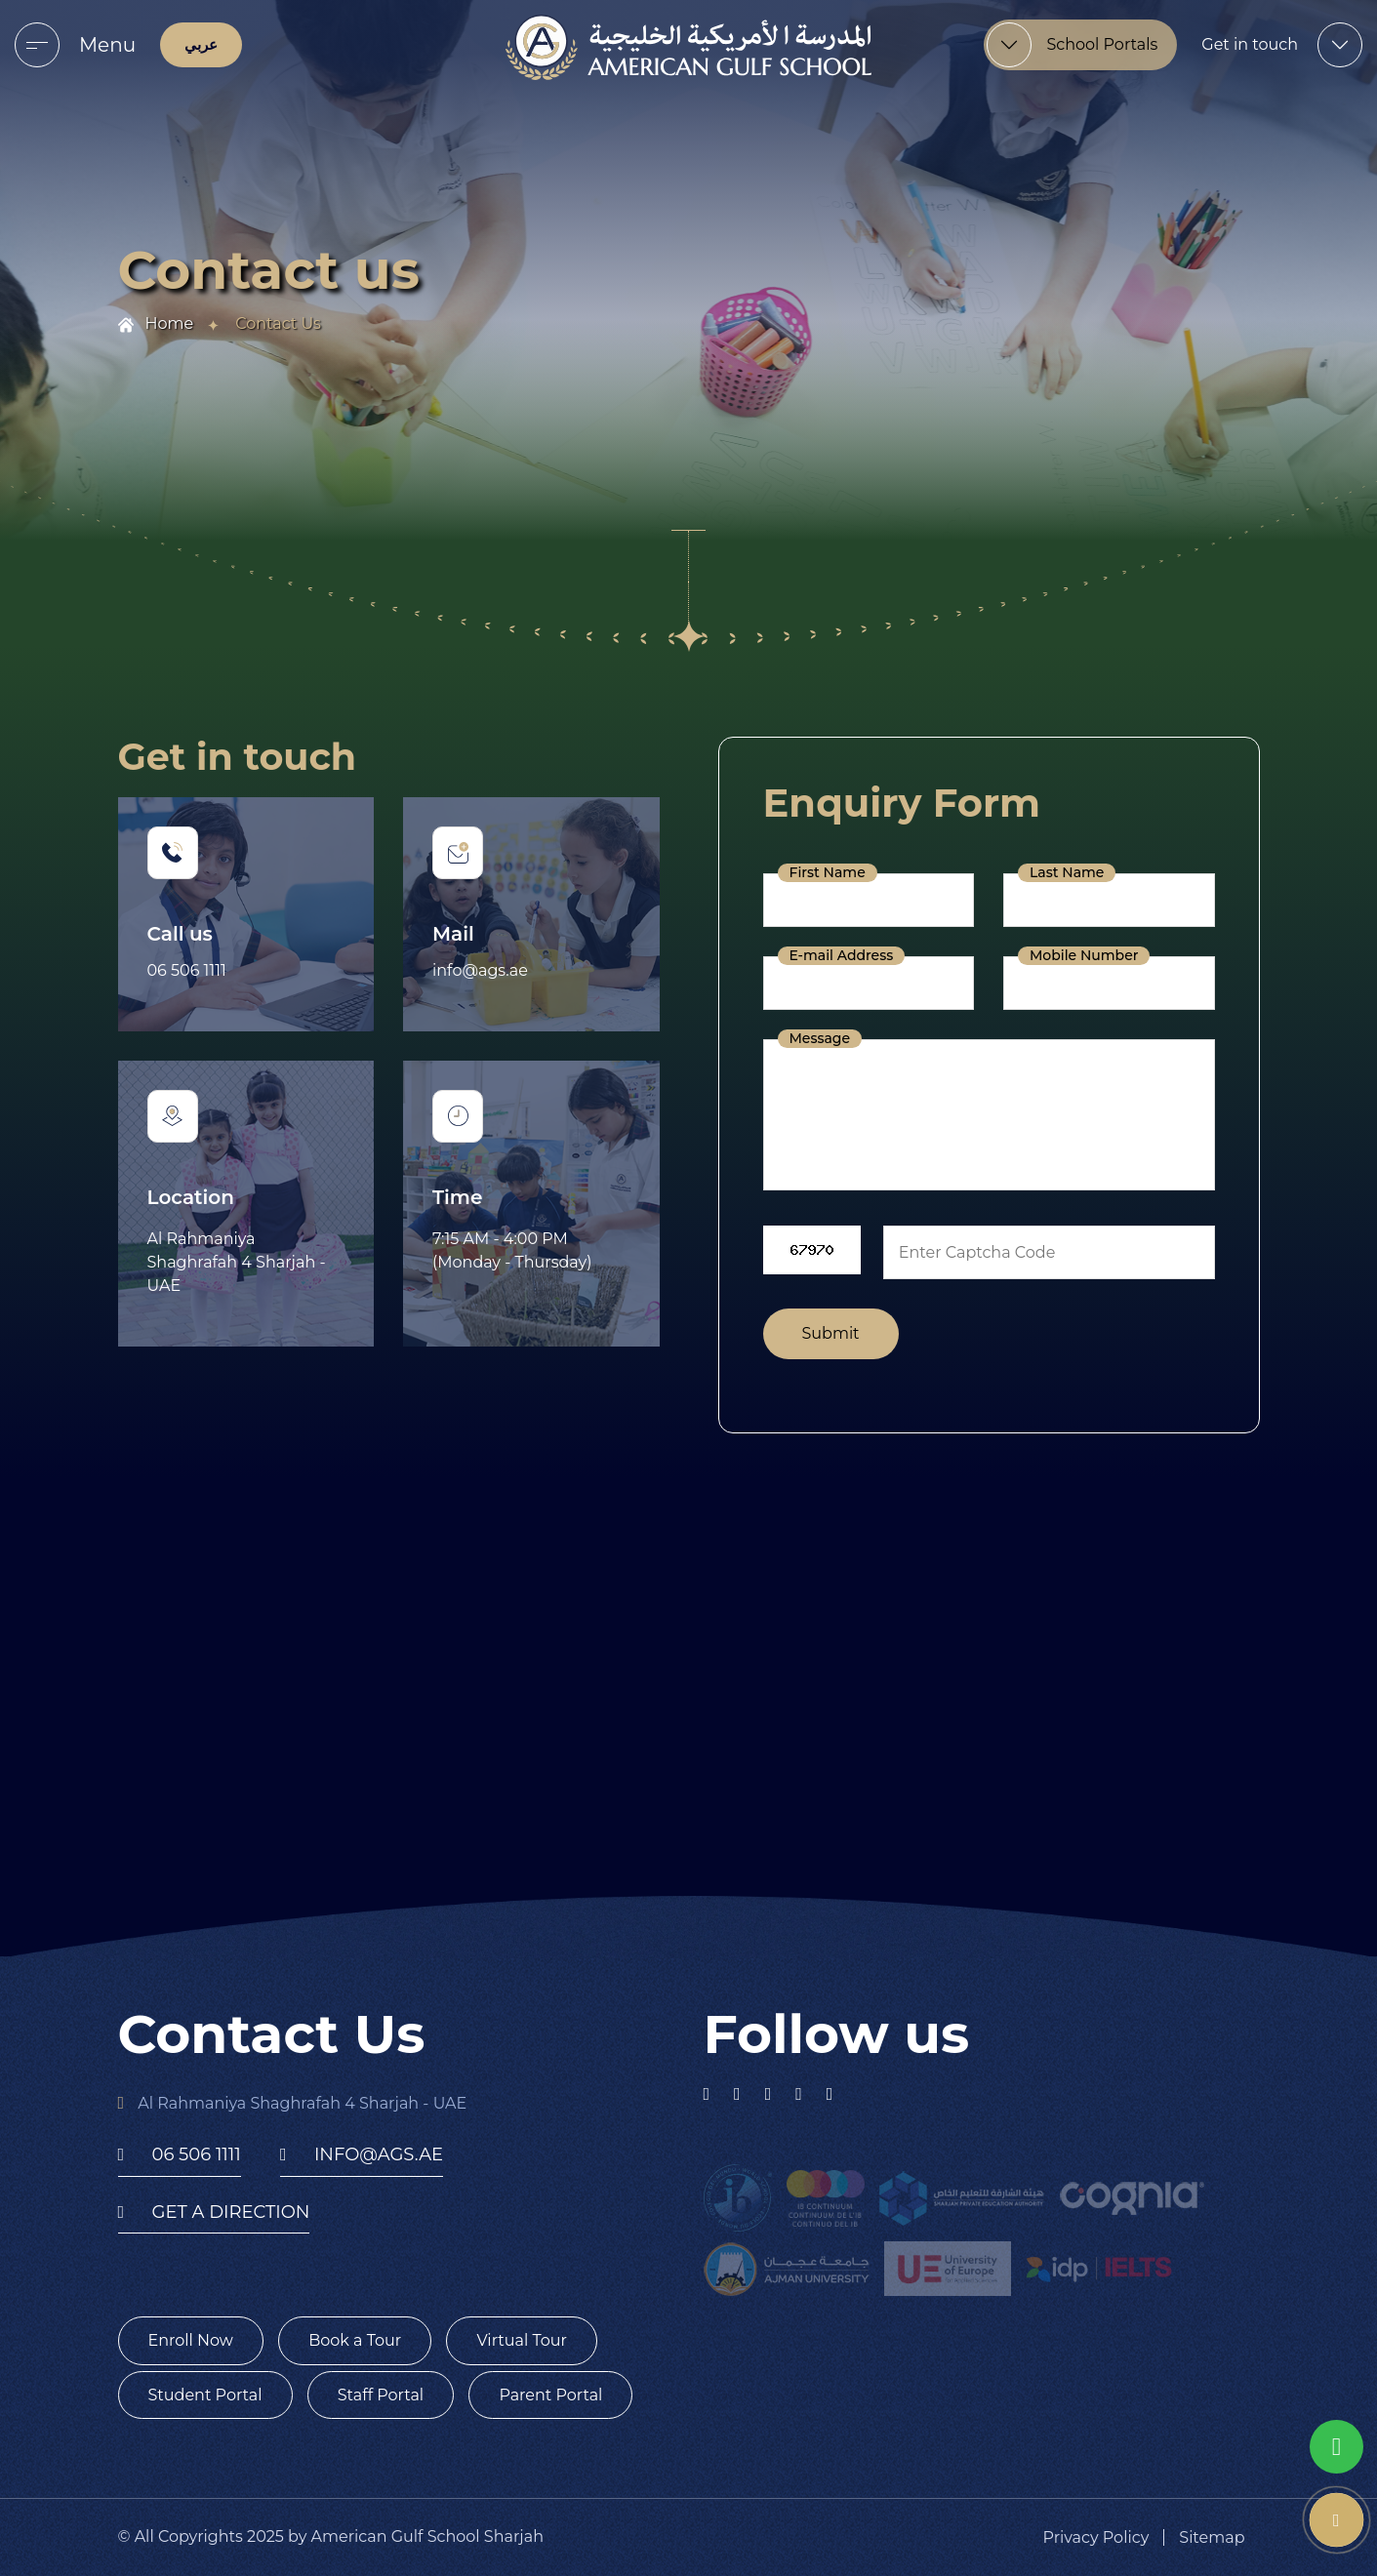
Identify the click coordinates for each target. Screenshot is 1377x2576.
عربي (201, 45)
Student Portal (205, 2395)
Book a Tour (354, 2340)
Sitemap (1211, 2538)
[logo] (688, 47)
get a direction (214, 2212)
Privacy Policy (1096, 2538)
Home (169, 323)
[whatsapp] (1336, 2447)
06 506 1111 (186, 970)
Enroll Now (190, 2340)
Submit (831, 1333)
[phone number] (1336, 2520)
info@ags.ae (480, 970)
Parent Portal (550, 2395)
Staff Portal (381, 2395)
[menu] (37, 44)
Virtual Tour (521, 2340)
